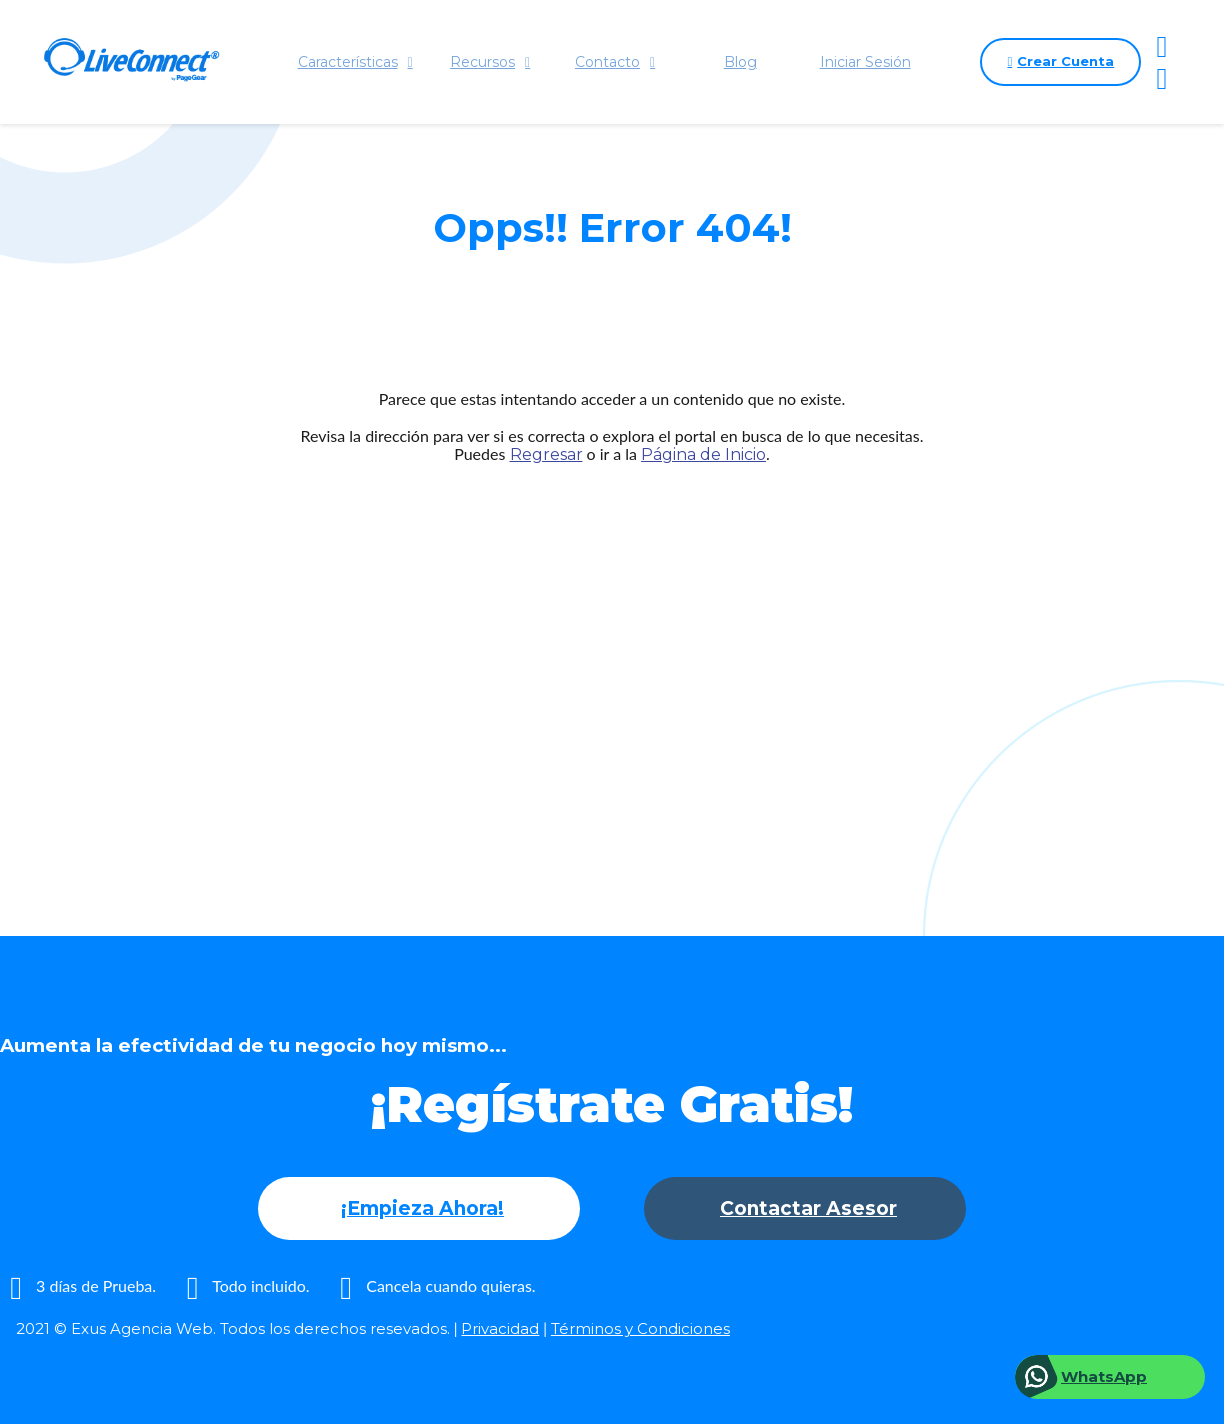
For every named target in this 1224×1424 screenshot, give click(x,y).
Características (355, 62)
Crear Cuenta (1060, 62)
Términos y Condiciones (640, 1328)
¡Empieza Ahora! (422, 1208)
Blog (740, 62)
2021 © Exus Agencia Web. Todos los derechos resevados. (233, 1328)
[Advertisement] (612, 661)
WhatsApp (1104, 1376)
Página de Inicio (703, 454)
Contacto (615, 62)
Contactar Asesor (808, 1208)
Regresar (546, 454)
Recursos (490, 62)
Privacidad (500, 1328)
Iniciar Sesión (865, 62)
